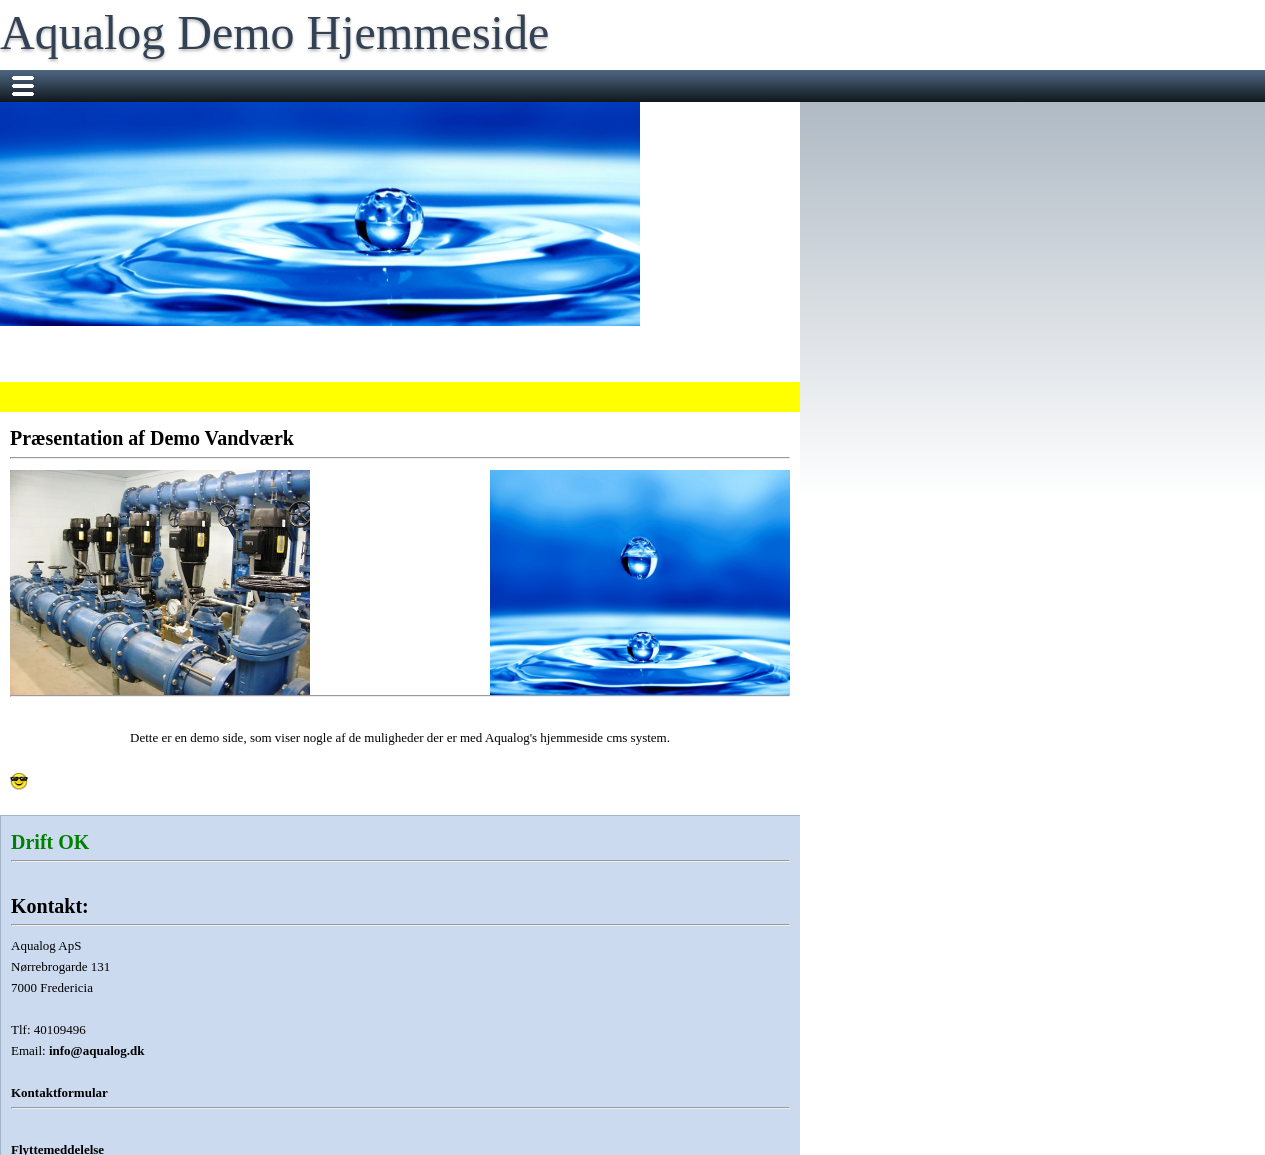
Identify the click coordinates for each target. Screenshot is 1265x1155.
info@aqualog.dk (97, 1050)
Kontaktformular (59, 1092)
